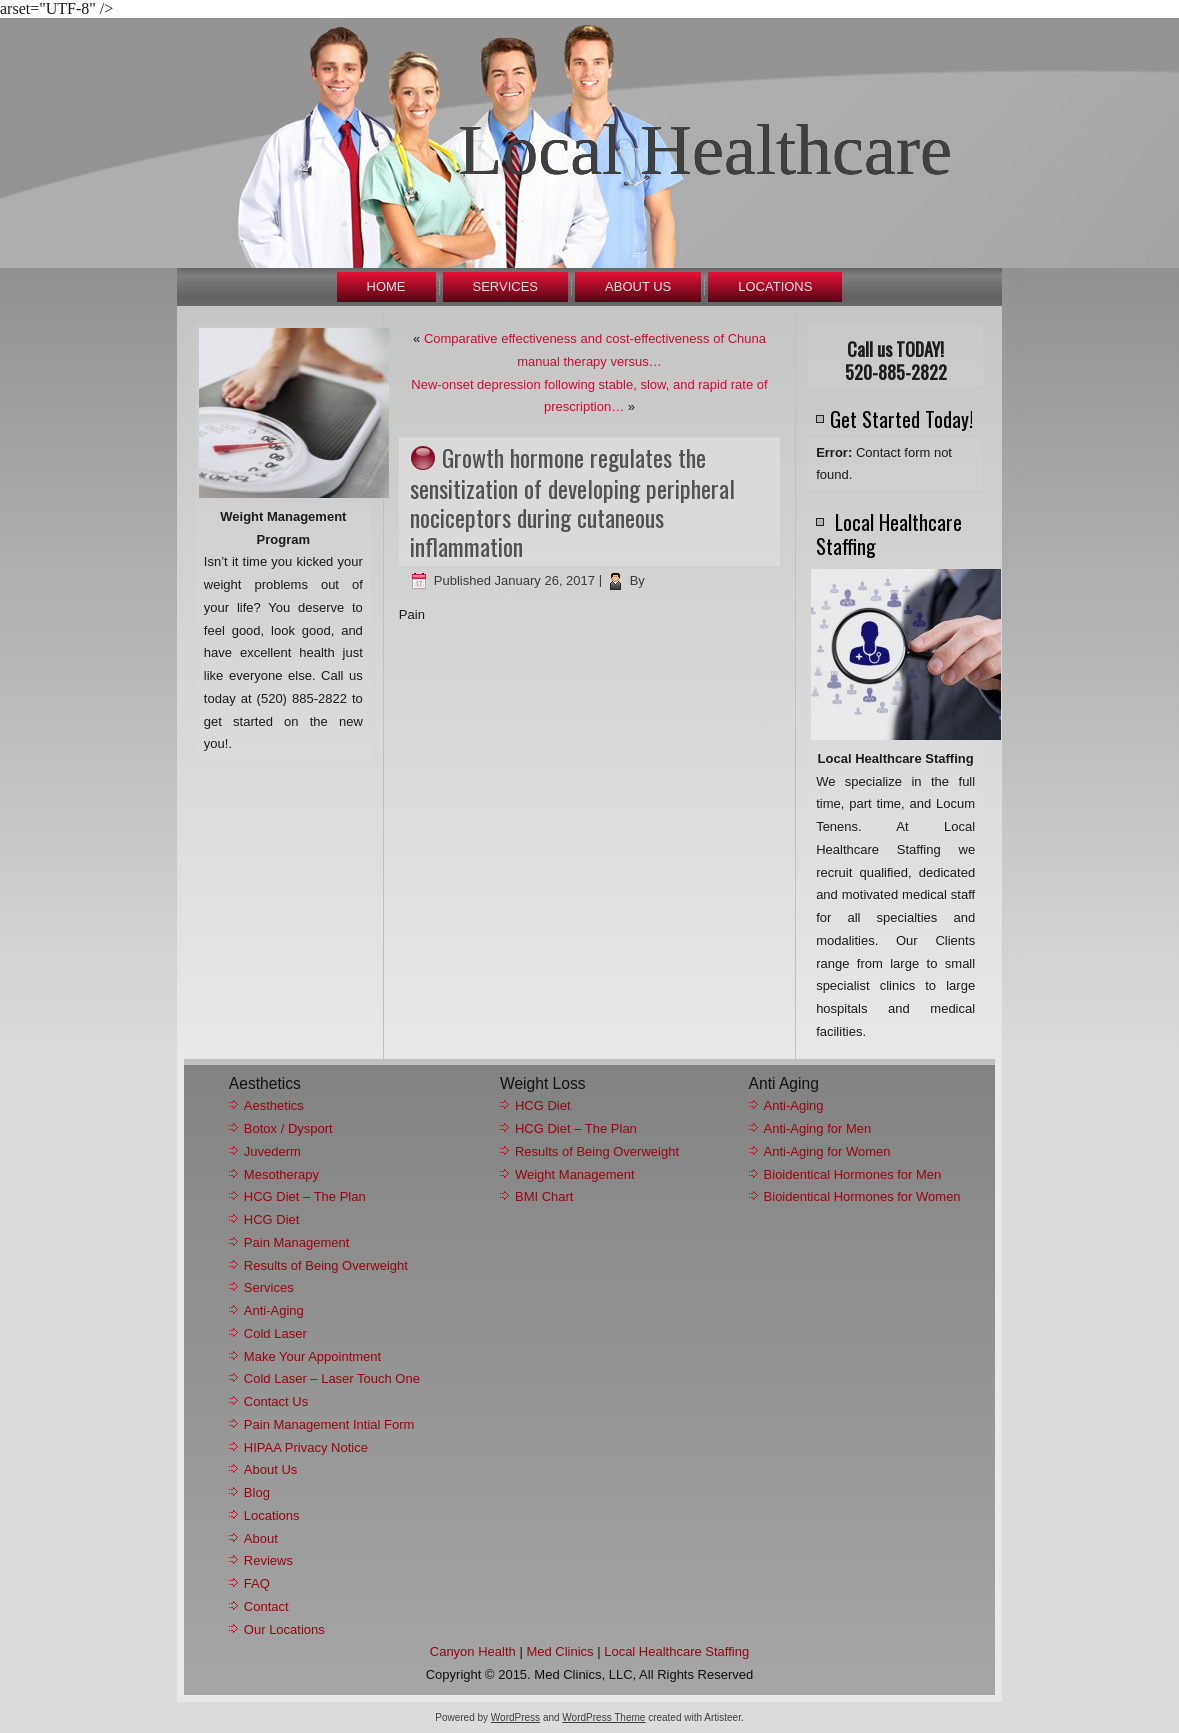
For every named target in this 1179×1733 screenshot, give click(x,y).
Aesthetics (274, 1105)
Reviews (268, 1560)
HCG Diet (272, 1219)
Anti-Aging (274, 1310)
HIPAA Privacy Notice (306, 1447)
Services (506, 286)
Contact (266, 1606)
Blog (257, 1492)
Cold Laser (275, 1333)
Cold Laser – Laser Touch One (332, 1378)
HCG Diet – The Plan (305, 1196)
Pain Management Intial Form (329, 1424)
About (261, 1538)
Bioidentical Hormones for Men (853, 1174)
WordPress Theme (603, 1717)
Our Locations (284, 1629)
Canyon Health (473, 1651)
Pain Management (297, 1242)
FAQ (257, 1583)
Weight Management (575, 1174)
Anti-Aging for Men (818, 1128)
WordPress (515, 1717)
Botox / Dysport (288, 1128)
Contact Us (276, 1401)
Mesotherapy (281, 1174)
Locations (775, 286)
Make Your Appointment (312, 1356)
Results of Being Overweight (326, 1265)
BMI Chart (544, 1196)
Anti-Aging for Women (827, 1151)
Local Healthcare (705, 150)
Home (386, 286)
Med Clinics (559, 1651)
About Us (638, 286)
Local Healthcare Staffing (676, 1651)
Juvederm (272, 1151)
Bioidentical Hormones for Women (862, 1196)
